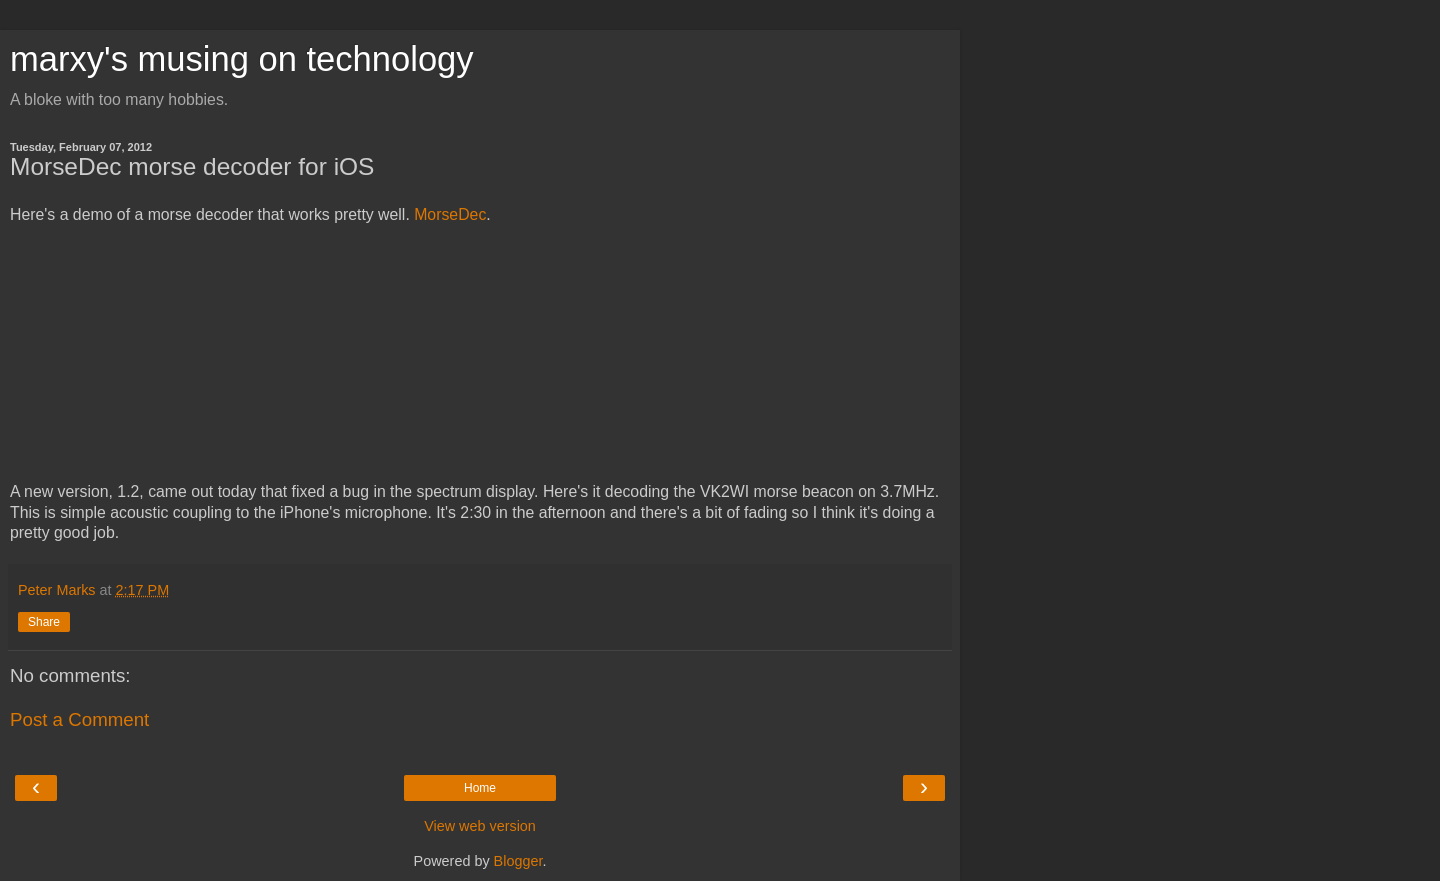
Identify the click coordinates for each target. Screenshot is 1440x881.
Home (480, 788)
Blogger (518, 861)
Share (44, 622)
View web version (480, 826)
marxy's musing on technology (242, 59)
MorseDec (450, 214)
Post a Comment (79, 719)
